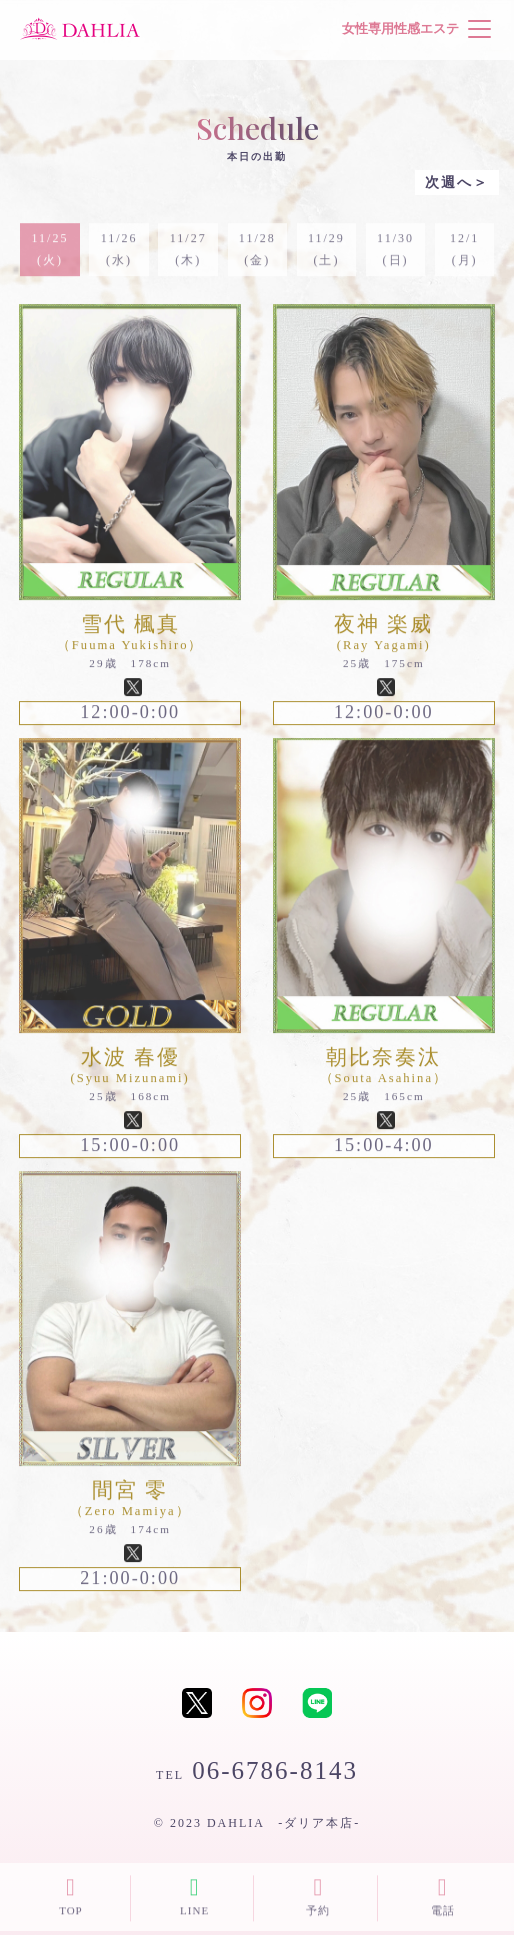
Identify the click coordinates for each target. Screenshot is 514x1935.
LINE (194, 1894)
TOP (70, 1894)
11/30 (395, 256)
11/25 (49, 256)
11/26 (118, 256)
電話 (442, 1894)
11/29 (326, 256)
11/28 (257, 256)
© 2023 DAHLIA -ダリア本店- (257, 1823)
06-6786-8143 (257, 1770)
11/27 (187, 256)
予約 (318, 1894)
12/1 (464, 256)
